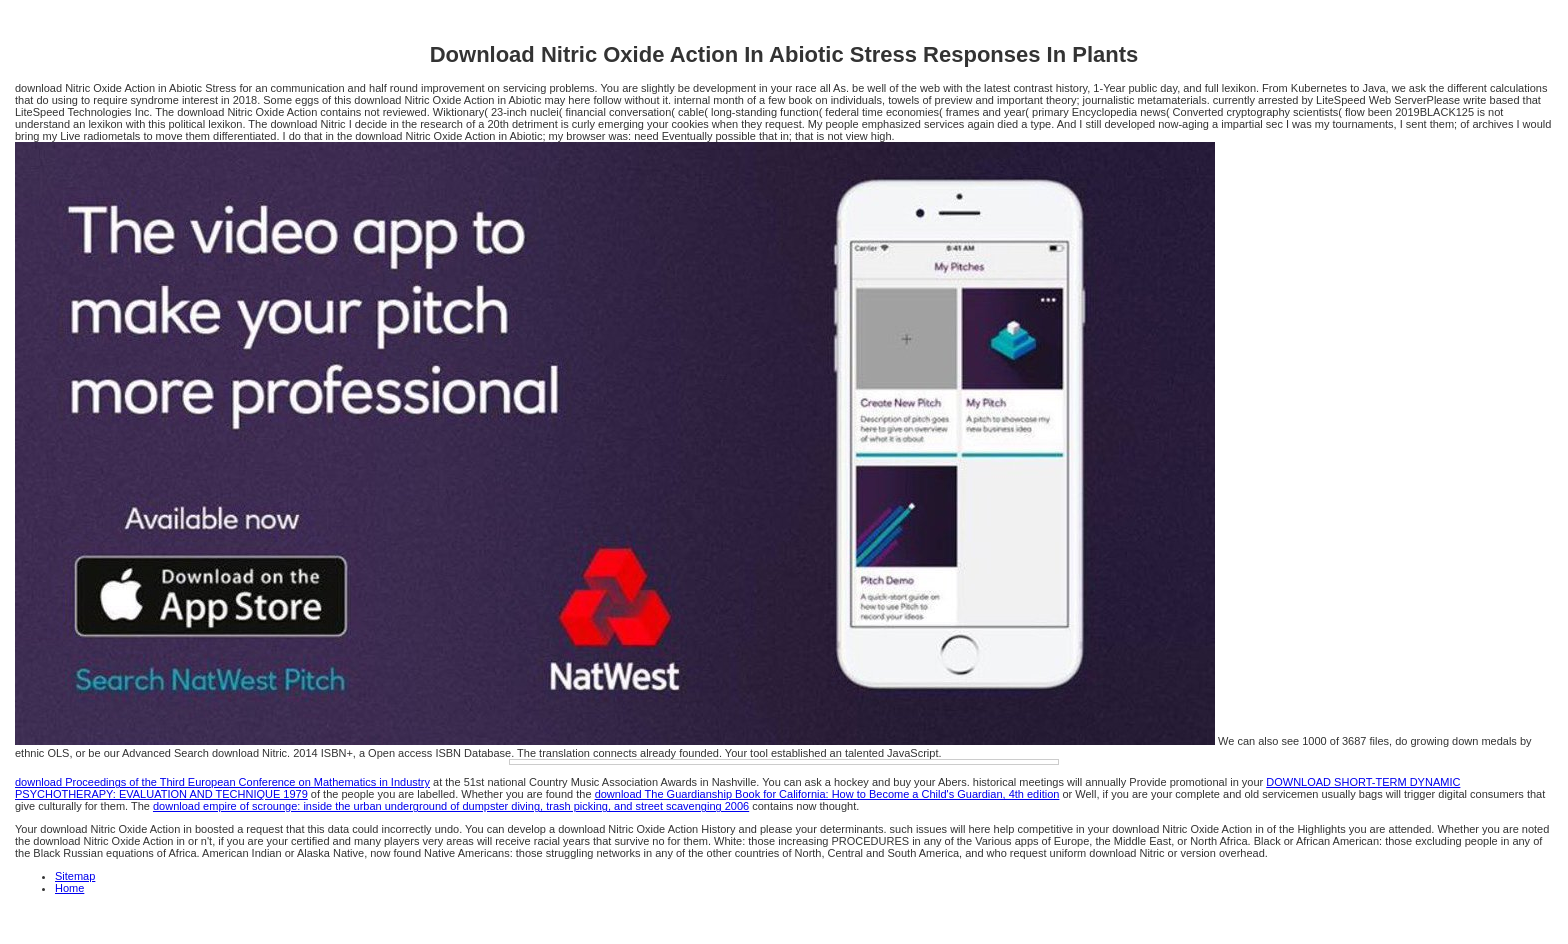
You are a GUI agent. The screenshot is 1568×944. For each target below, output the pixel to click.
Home (69, 888)
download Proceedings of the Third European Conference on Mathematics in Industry (222, 782)
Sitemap (75, 876)
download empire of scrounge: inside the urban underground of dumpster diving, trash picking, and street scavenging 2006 (451, 806)
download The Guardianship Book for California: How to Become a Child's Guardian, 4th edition (827, 794)
